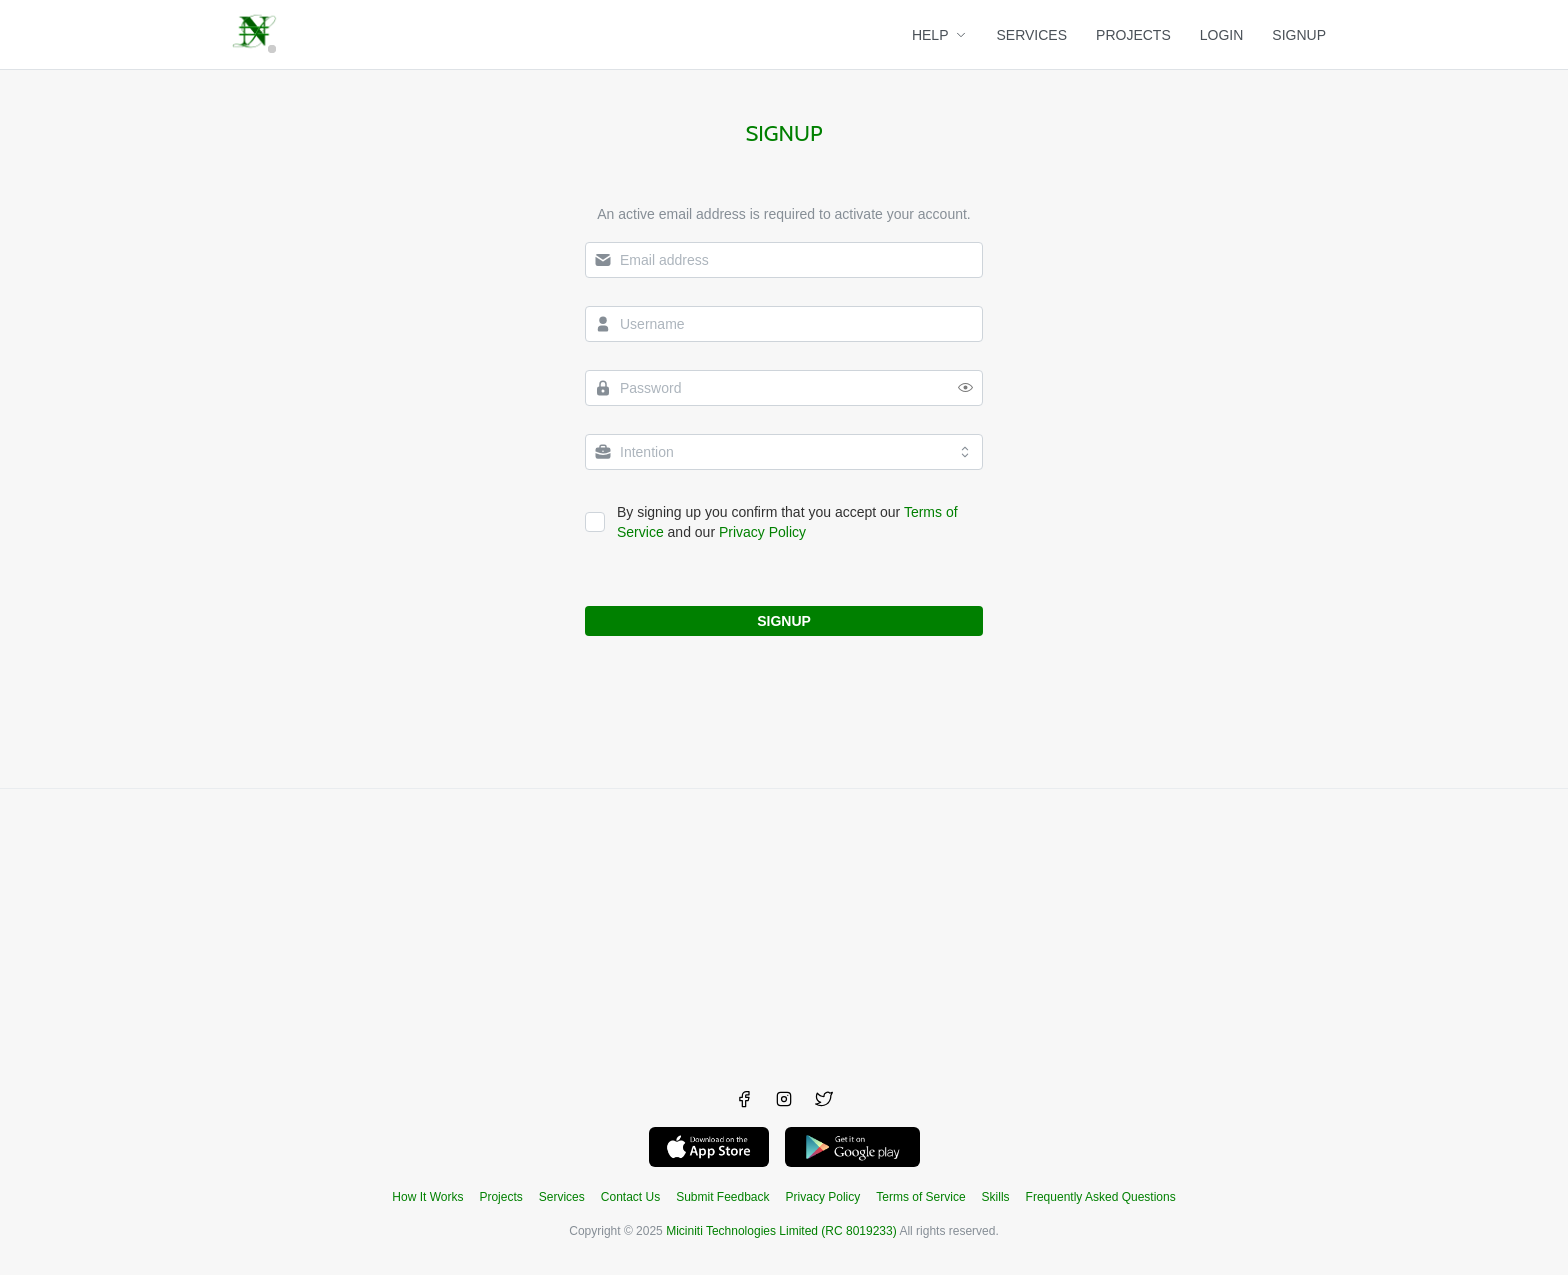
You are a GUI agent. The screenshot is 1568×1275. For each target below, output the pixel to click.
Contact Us (630, 1197)
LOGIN (1222, 35)
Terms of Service (920, 1197)
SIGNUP (1299, 35)
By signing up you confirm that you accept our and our (787, 522)
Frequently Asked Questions (1101, 1197)
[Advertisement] (784, 929)
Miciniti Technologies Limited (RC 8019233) (781, 1231)
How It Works (427, 1197)
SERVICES (1032, 35)
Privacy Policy (762, 532)
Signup (783, 133)
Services (562, 1197)
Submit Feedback (722, 1197)
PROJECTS (1133, 35)
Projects (500, 1197)
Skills (996, 1197)
